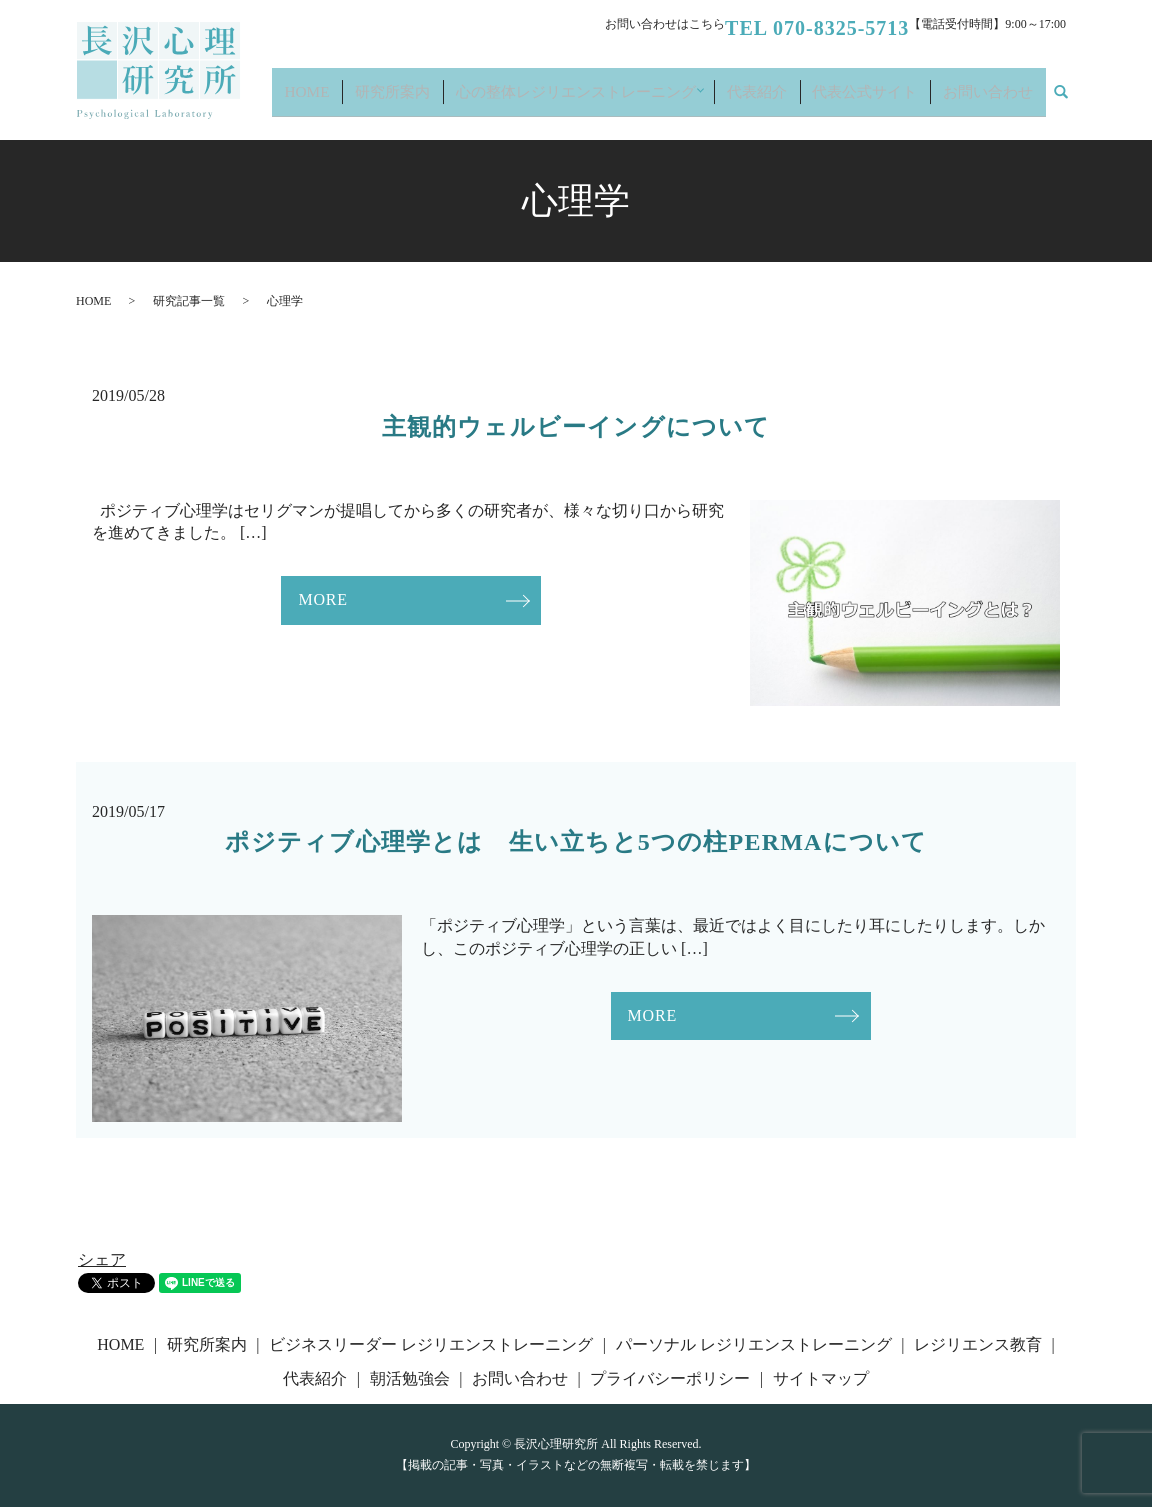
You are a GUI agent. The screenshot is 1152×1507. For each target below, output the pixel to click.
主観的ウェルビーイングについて (576, 427)
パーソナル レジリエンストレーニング (754, 1344)
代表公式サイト (892, 100)
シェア (102, 1259)
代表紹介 (801, 100)
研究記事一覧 (189, 301)
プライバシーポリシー (670, 1378)
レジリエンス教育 (978, 1344)
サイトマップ (821, 1378)
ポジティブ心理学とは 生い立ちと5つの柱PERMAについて (576, 842)
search (1072, 101)
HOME (402, 100)
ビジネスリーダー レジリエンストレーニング (431, 1344)
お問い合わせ (997, 100)
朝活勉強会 (410, 1378)
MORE (322, 599)
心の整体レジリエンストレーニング (633, 100)
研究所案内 (472, 100)
